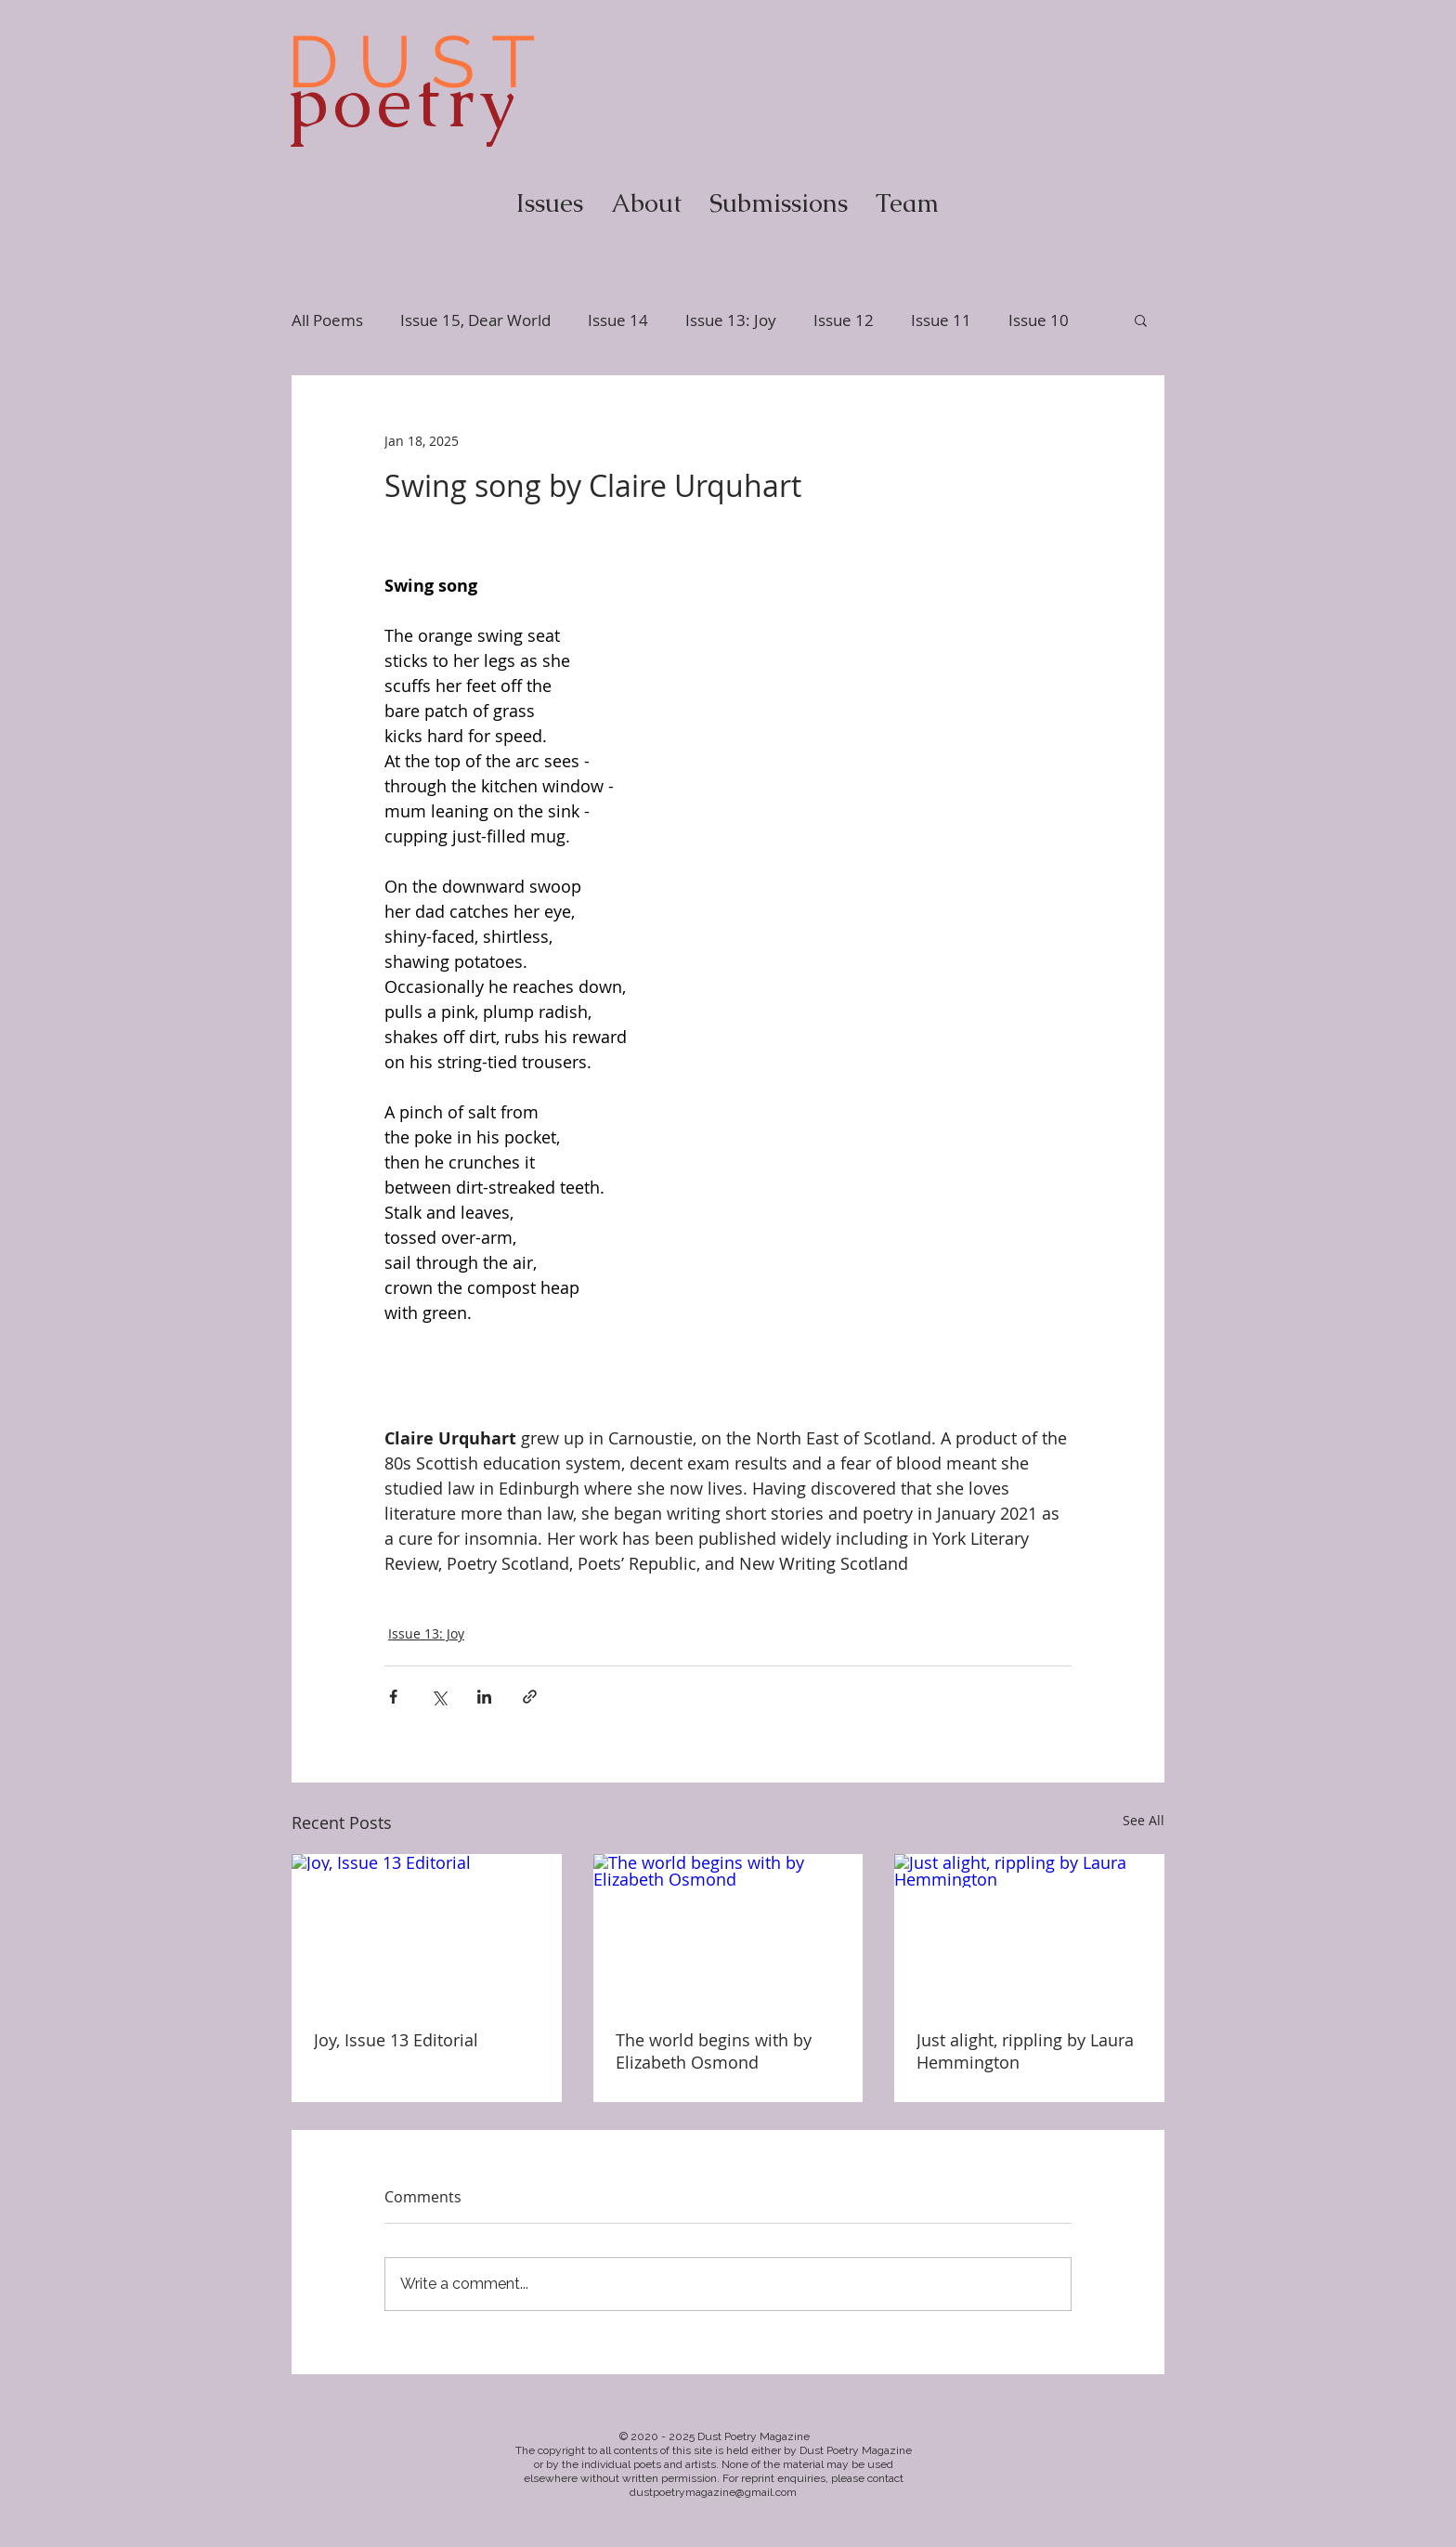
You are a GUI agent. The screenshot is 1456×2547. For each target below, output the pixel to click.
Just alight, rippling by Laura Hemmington (1025, 2051)
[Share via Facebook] (393, 1696)
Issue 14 (618, 320)
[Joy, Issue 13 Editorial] (427, 1929)
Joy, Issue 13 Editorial (396, 2040)
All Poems (327, 320)
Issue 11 (941, 320)
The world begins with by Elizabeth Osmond (714, 2051)
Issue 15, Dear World (475, 320)
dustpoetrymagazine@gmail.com (713, 2492)
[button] (1141, 319)
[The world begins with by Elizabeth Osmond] (728, 1930)
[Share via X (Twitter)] (439, 1696)
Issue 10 (1038, 320)
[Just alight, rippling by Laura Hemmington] (1029, 1929)
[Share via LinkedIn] (484, 1696)
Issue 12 (843, 320)
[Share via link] (530, 1696)
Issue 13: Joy (730, 320)
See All (1143, 1820)
